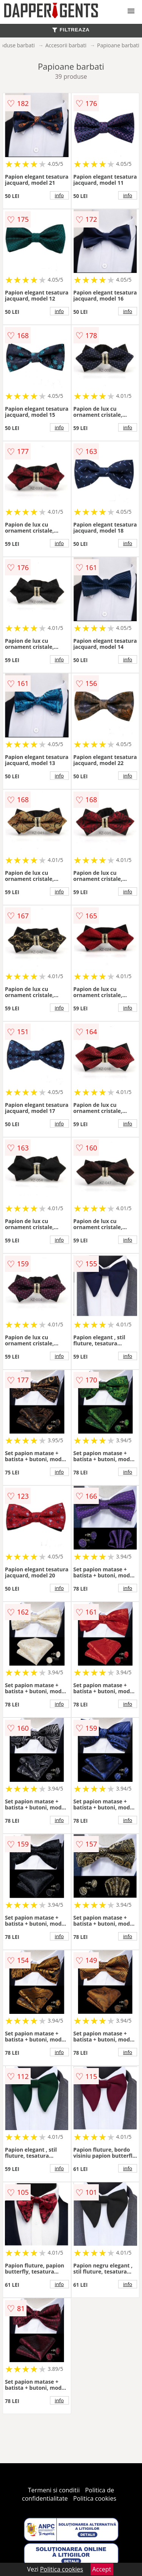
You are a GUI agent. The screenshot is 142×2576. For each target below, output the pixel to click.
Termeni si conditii (54, 2490)
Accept (101, 2569)
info (59, 195)
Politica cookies (94, 2498)
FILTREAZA (70, 30)
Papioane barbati (118, 45)
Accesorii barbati (66, 45)
